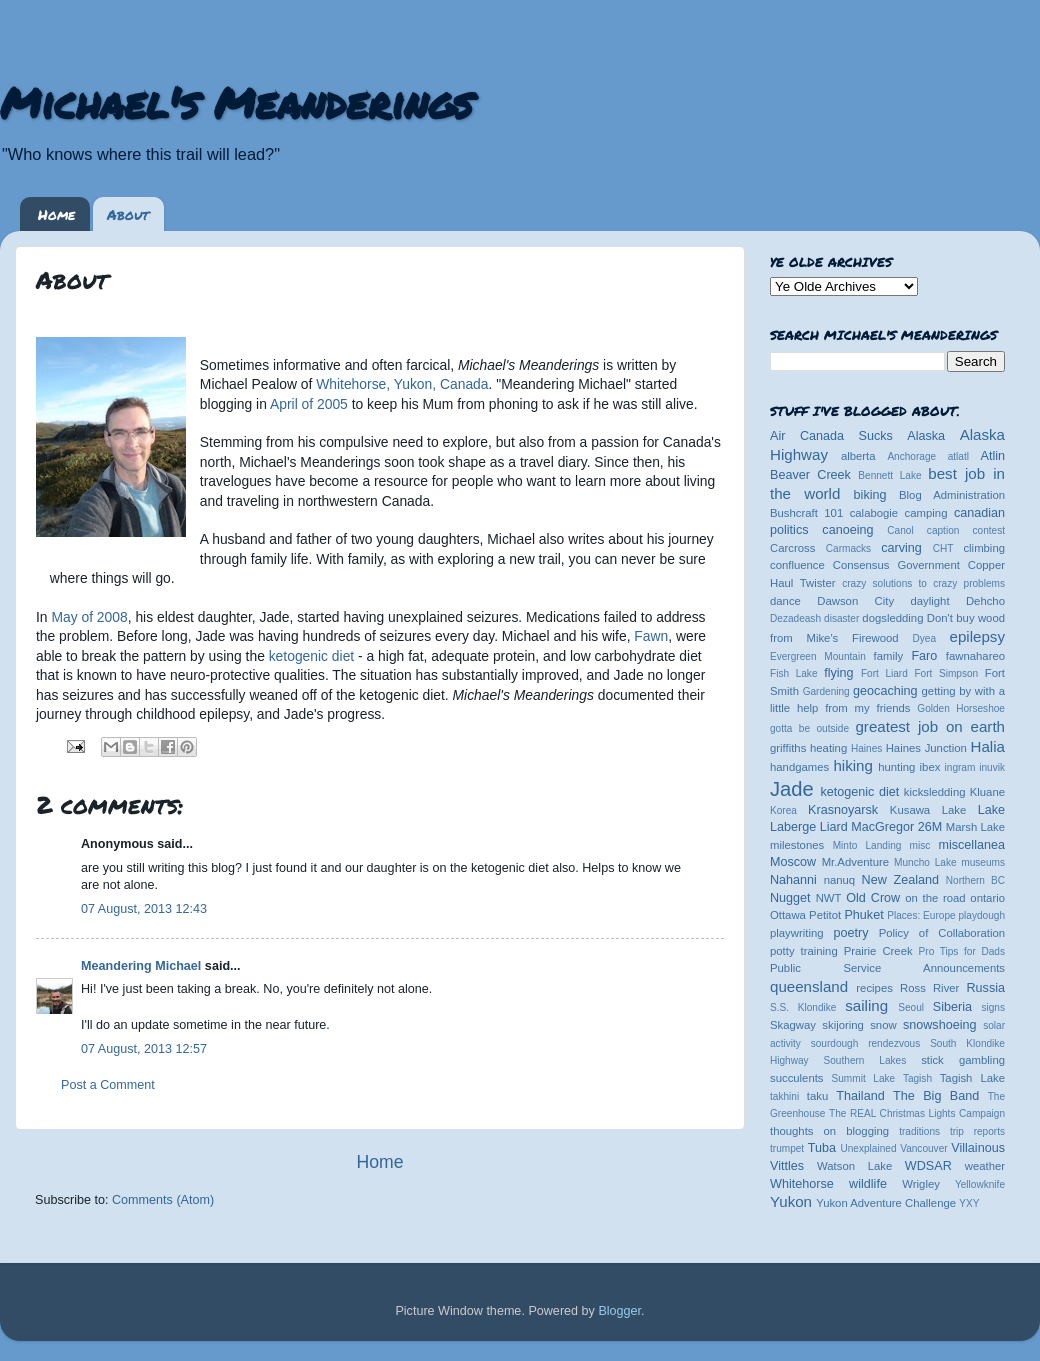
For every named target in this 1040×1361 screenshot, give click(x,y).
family (889, 656)
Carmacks (848, 548)
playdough (981, 915)
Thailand (860, 1096)
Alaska (926, 436)
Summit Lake (864, 1078)
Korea (783, 810)
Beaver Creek (810, 475)
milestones (797, 845)
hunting (896, 767)
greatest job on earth (930, 726)
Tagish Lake (972, 1078)
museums (983, 862)
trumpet (787, 1148)
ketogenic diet (312, 656)
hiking (852, 765)
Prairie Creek (878, 951)
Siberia (952, 1007)
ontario (987, 898)
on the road (935, 898)
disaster (841, 618)
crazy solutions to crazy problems (923, 583)
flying (838, 673)
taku (817, 1096)
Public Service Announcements (887, 968)
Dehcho (985, 601)
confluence (797, 565)
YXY (969, 1203)
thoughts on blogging (829, 1131)
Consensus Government (896, 565)
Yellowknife (980, 1184)
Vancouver (923, 1148)
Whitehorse (802, 1184)
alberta (858, 456)
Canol (900, 530)
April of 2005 (309, 404)
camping (926, 513)
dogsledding (892, 618)
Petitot (825, 915)
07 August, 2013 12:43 (144, 909)
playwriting (797, 933)
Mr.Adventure (855, 862)
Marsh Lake (975, 827)
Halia (988, 746)
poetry (850, 933)
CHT (943, 548)
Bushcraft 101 (806, 513)
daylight (929, 601)
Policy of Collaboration (942, 933)
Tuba (822, 1148)
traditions (919, 1131)
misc (920, 845)
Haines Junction (926, 748)
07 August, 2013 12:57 (144, 1049)
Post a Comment (108, 1085)
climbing (984, 548)
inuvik (992, 767)
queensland (809, 986)
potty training (804, 951)
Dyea (925, 638)
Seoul (911, 1007)
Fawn (651, 636)
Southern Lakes (865, 1060)
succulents (797, 1078)
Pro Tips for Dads (962, 951)
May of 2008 (89, 617)
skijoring (843, 1025)
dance (785, 601)
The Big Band (936, 1096)
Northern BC (975, 880)
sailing (866, 1005)
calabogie (874, 513)
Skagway (793, 1025)
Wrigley (921, 1184)
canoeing (847, 530)
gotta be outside (809, 728)
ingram (960, 767)
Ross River (929, 988)
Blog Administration (952, 495)
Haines (866, 748)
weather (985, 1166)
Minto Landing (867, 845)
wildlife (868, 1184)
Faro (924, 656)
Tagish (917, 1078)
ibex (930, 767)
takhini (784, 1096)
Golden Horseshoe (961, 708)
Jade (792, 789)
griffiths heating (808, 748)
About (128, 214)
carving (901, 548)
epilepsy (977, 636)
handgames (799, 767)
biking (870, 495)
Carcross (792, 548)
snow (883, 1025)
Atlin (993, 456)
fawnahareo (975, 656)
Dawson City (855, 601)
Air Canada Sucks (831, 436)
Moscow (793, 862)
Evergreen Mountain (818, 656)
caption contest (966, 530)
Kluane (987, 792)
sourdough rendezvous (866, 1043)
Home (56, 214)
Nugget (790, 898)
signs (993, 1007)
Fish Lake (794, 673)
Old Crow (873, 898)
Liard (834, 827)
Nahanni (793, 880)
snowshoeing (940, 1025)
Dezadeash (795, 618)
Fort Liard (884, 673)
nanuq (840, 880)
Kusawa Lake (928, 810)
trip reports (977, 1131)
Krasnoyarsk (843, 810)
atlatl (958, 456)
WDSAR (928, 1166)
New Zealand (900, 880)
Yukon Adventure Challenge (886, 1203)
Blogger (619, 1311)
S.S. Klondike (803, 1007)
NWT (829, 898)
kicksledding (935, 792)
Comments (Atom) (163, 1200)
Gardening (826, 691)
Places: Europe (921, 915)
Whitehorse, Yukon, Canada (402, 384)
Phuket (863, 915)
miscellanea (971, 845)
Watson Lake (854, 1166)
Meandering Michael (141, 966)
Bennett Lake (889, 475)
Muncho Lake (925, 862)
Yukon (791, 1201)
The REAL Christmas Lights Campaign (917, 1113)
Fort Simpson (946, 673)
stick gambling (963, 1060)
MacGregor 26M (896, 827)
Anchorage (911, 456)
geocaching (885, 691)
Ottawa (788, 915)
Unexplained (868, 1148)
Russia (986, 988)
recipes (874, 988)
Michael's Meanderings (236, 102)
